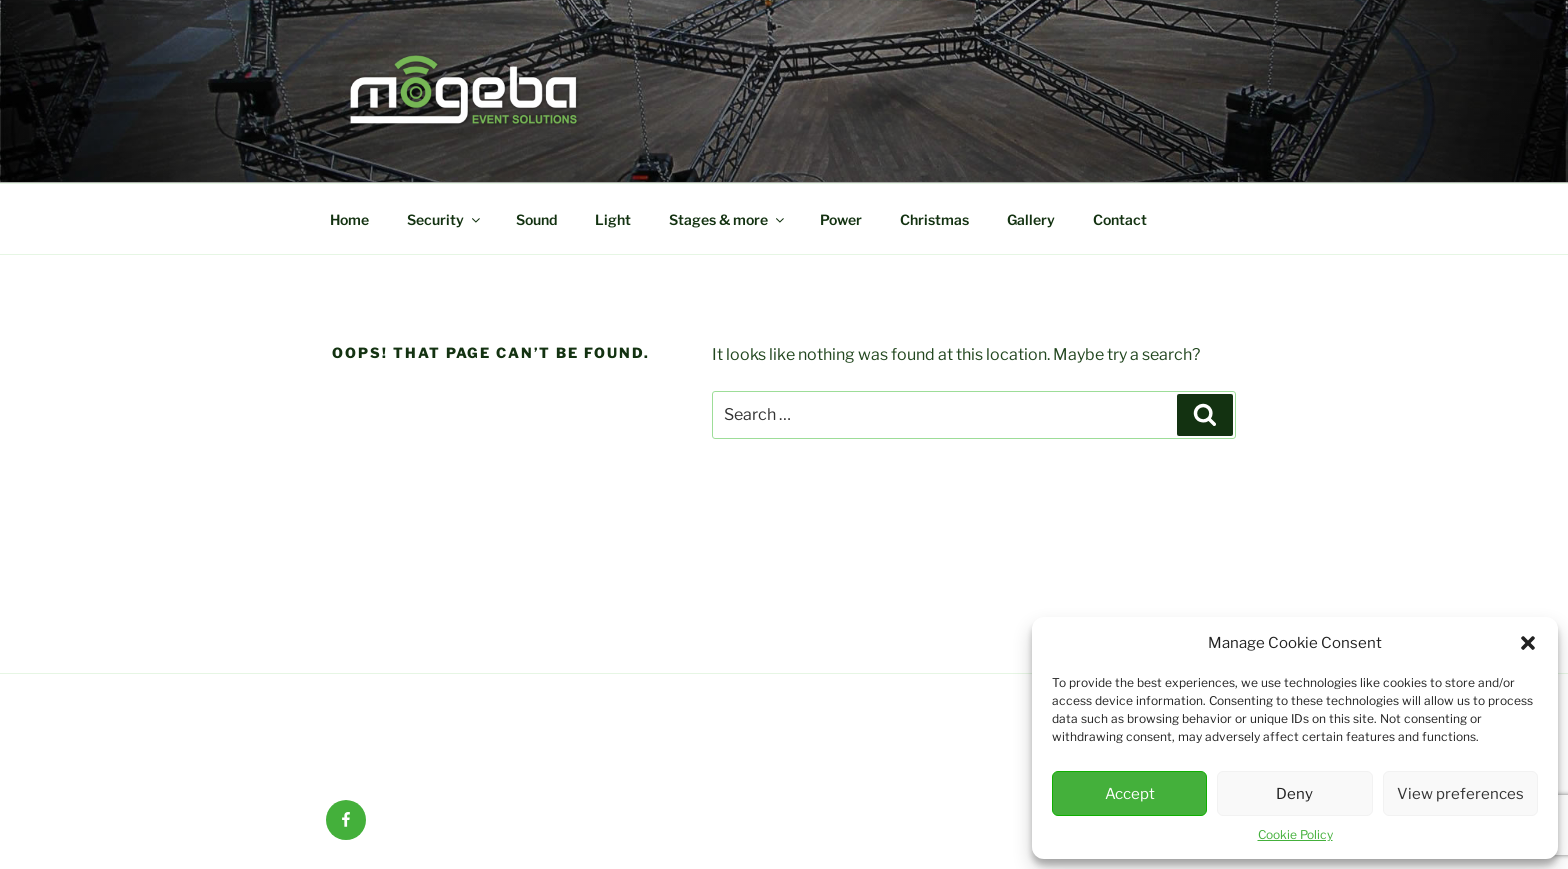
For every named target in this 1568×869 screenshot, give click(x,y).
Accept (1130, 794)
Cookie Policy (1295, 834)
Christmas (934, 219)
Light (613, 219)
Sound (536, 219)
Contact (1120, 219)
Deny (1294, 794)
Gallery (1031, 219)
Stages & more (728, 219)
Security (445, 219)
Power (841, 219)
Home (349, 219)
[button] (1528, 643)
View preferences (1460, 794)
